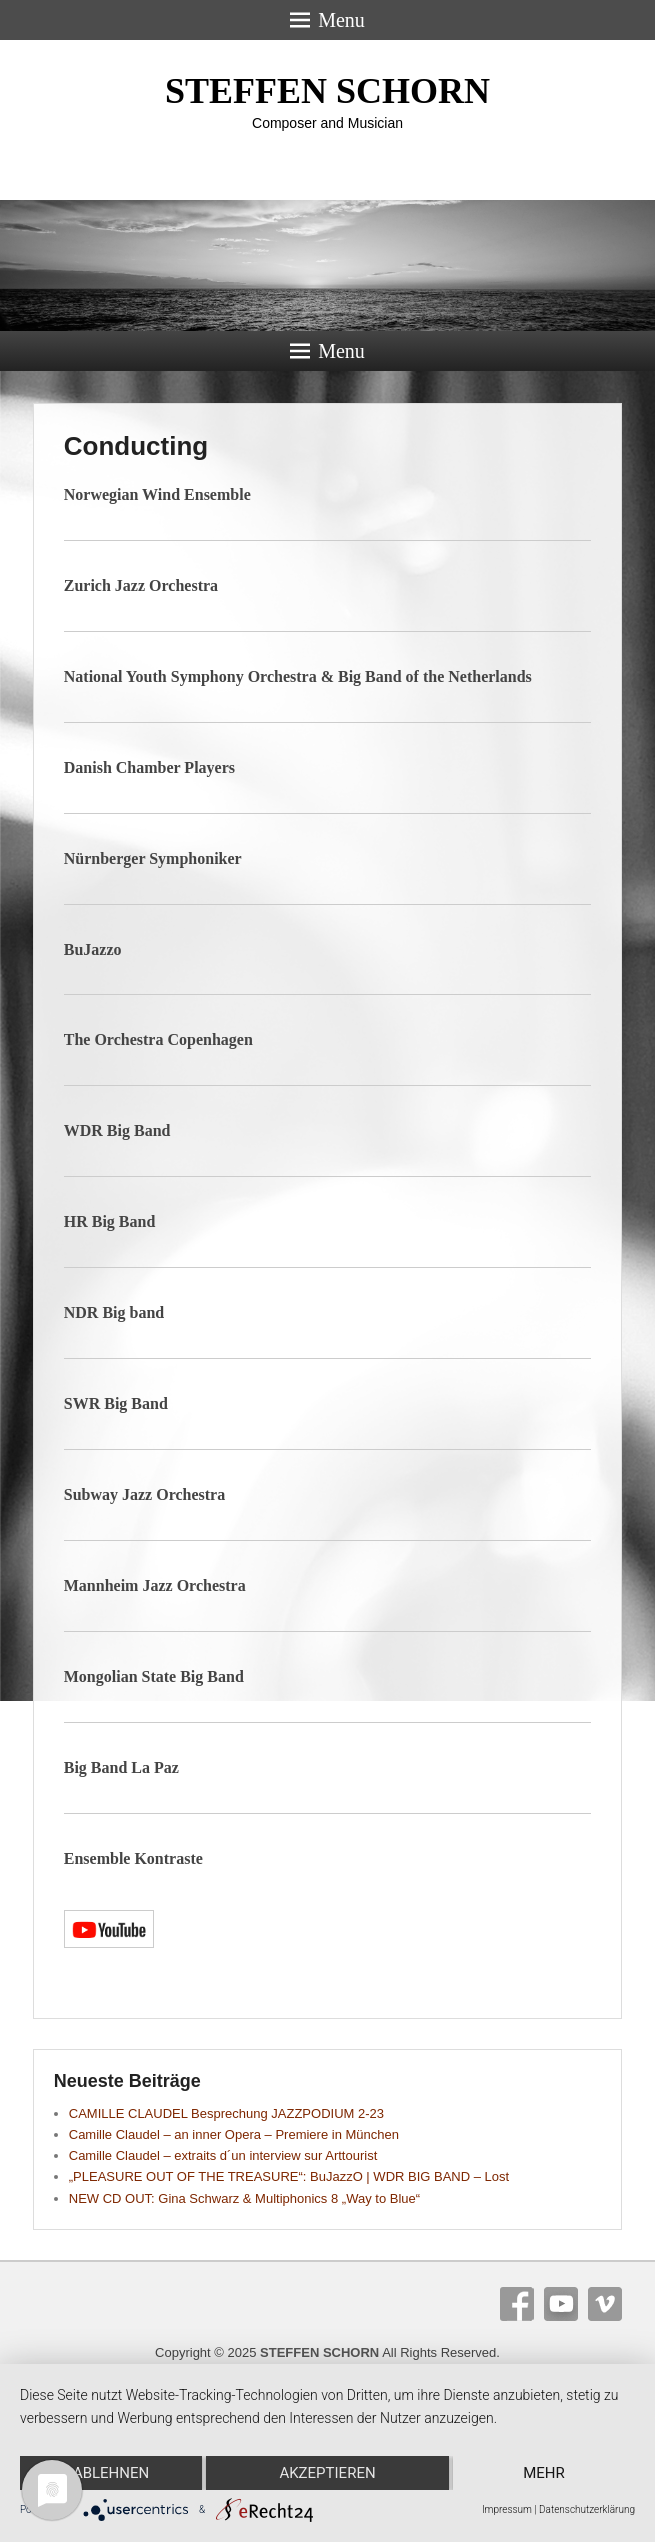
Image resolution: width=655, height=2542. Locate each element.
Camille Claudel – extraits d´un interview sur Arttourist (223, 2155)
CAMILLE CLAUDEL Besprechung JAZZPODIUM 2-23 (226, 2113)
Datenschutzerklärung (587, 2509)
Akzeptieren (327, 2473)
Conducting (136, 446)
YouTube (561, 2304)
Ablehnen (111, 2473)
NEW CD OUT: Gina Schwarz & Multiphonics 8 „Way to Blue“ (244, 2198)
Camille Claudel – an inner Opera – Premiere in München (234, 2134)
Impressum (507, 2509)
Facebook (517, 2304)
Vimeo (605, 2304)
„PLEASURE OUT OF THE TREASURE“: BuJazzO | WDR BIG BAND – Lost (289, 2176)
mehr (544, 2473)
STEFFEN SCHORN (327, 91)
